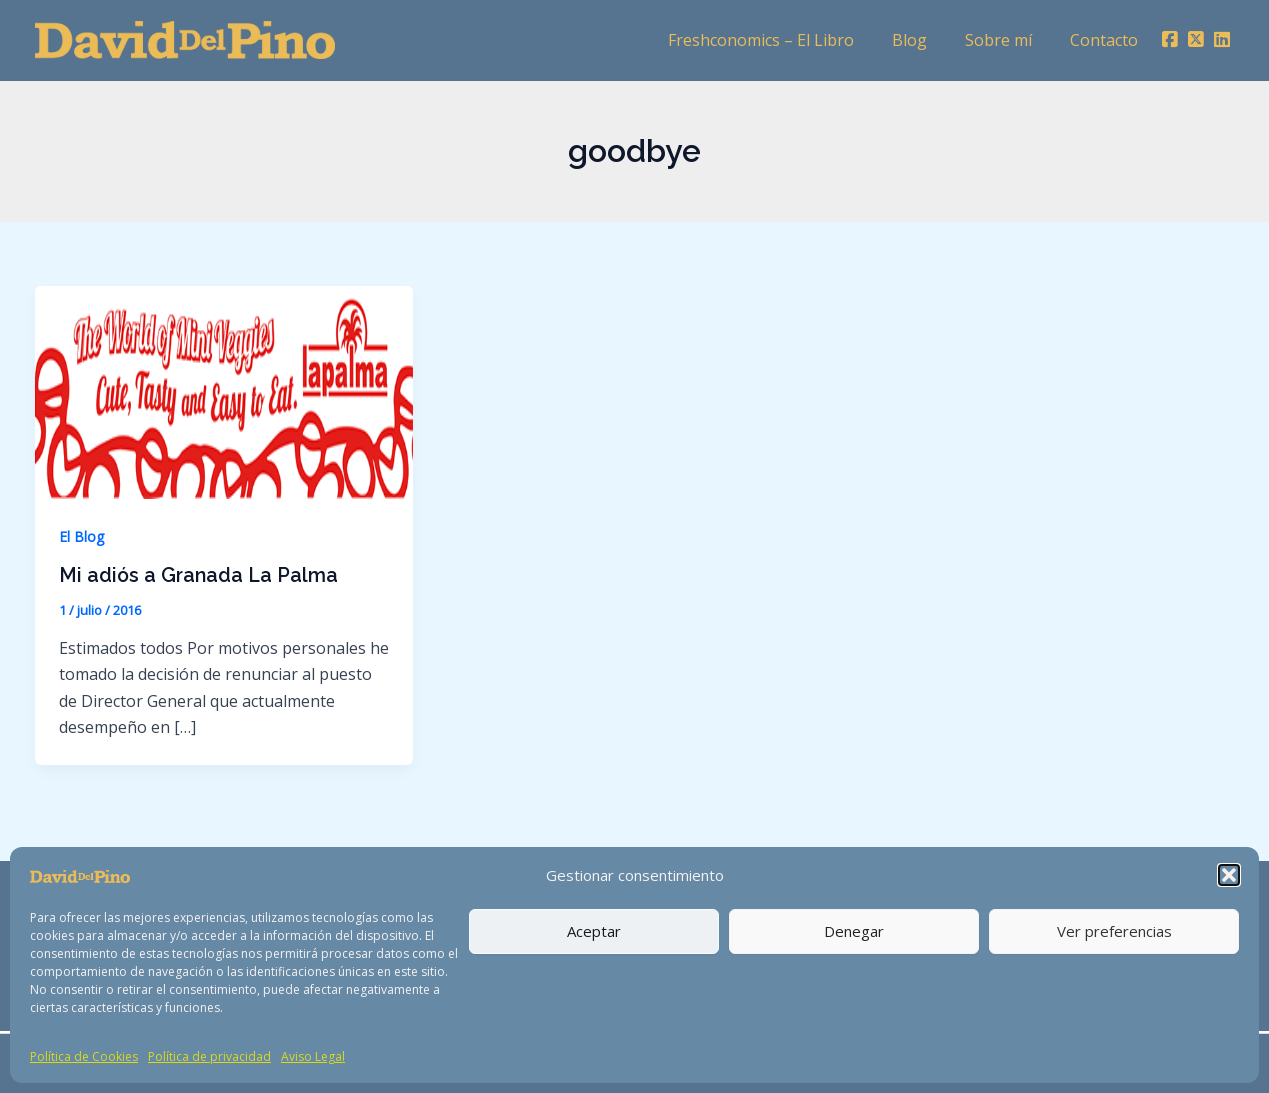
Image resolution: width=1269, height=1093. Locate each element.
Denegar (854, 931)
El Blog (81, 536)
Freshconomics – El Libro (782, 40)
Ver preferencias (1114, 931)
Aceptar (594, 931)
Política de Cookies (84, 1056)
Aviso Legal (313, 1056)
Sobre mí (1007, 40)
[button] (1229, 875)
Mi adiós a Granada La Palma (201, 575)
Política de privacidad (209, 1056)
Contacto (1107, 40)
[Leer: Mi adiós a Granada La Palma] (224, 391)
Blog (924, 40)
